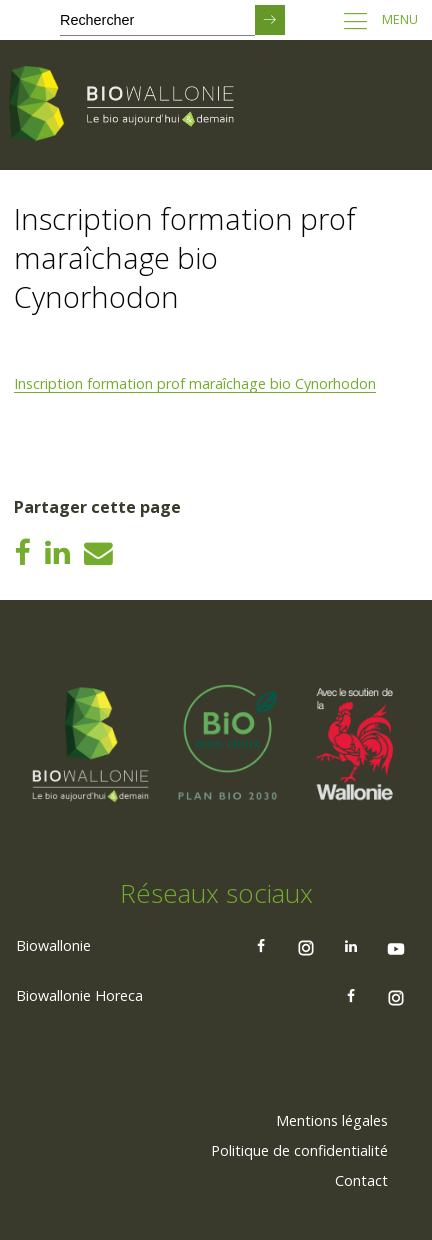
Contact (361, 1180)
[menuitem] (332, 1121)
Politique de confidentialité (299, 1150)
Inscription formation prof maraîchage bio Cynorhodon (195, 383)
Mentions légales (332, 1120)
